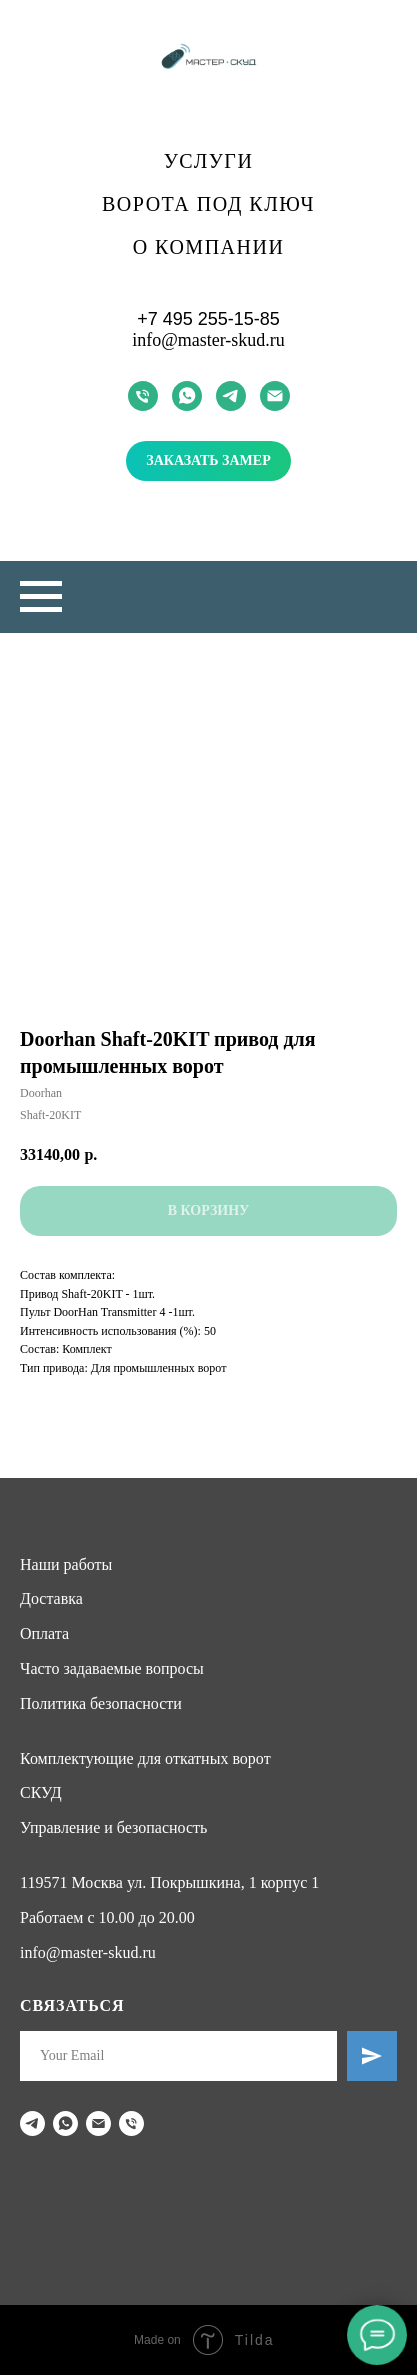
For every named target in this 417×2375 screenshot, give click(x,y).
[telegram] (231, 396)
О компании (209, 247)
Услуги (209, 161)
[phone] (143, 396)
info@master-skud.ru (208, 340)
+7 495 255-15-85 (208, 319)
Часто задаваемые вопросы (112, 1668)
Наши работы (66, 1564)
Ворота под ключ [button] (208, 204)
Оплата (44, 1633)
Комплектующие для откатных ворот (145, 1758)
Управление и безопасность (113, 1827)
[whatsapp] (187, 396)
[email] (275, 396)
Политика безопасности (101, 1703)
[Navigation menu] (41, 597)
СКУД (41, 1792)
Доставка (51, 1598)
